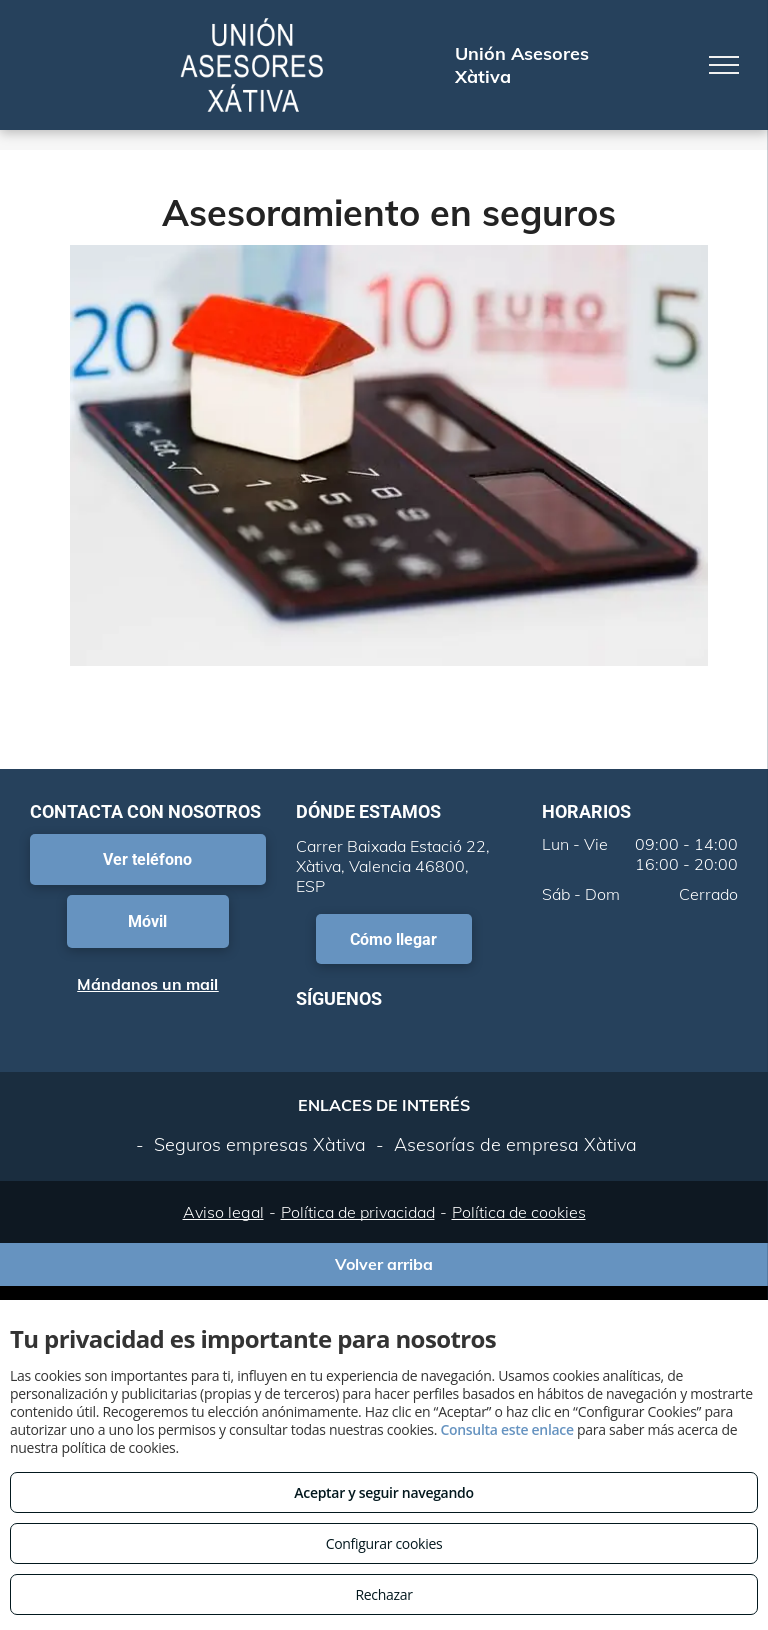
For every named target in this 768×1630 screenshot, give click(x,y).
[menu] (724, 65)
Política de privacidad (358, 1212)
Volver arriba (384, 1264)
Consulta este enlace (506, 1429)
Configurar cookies (384, 1543)
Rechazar (383, 1594)
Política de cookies (519, 1212)
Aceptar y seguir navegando (383, 1492)
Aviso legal (223, 1212)
